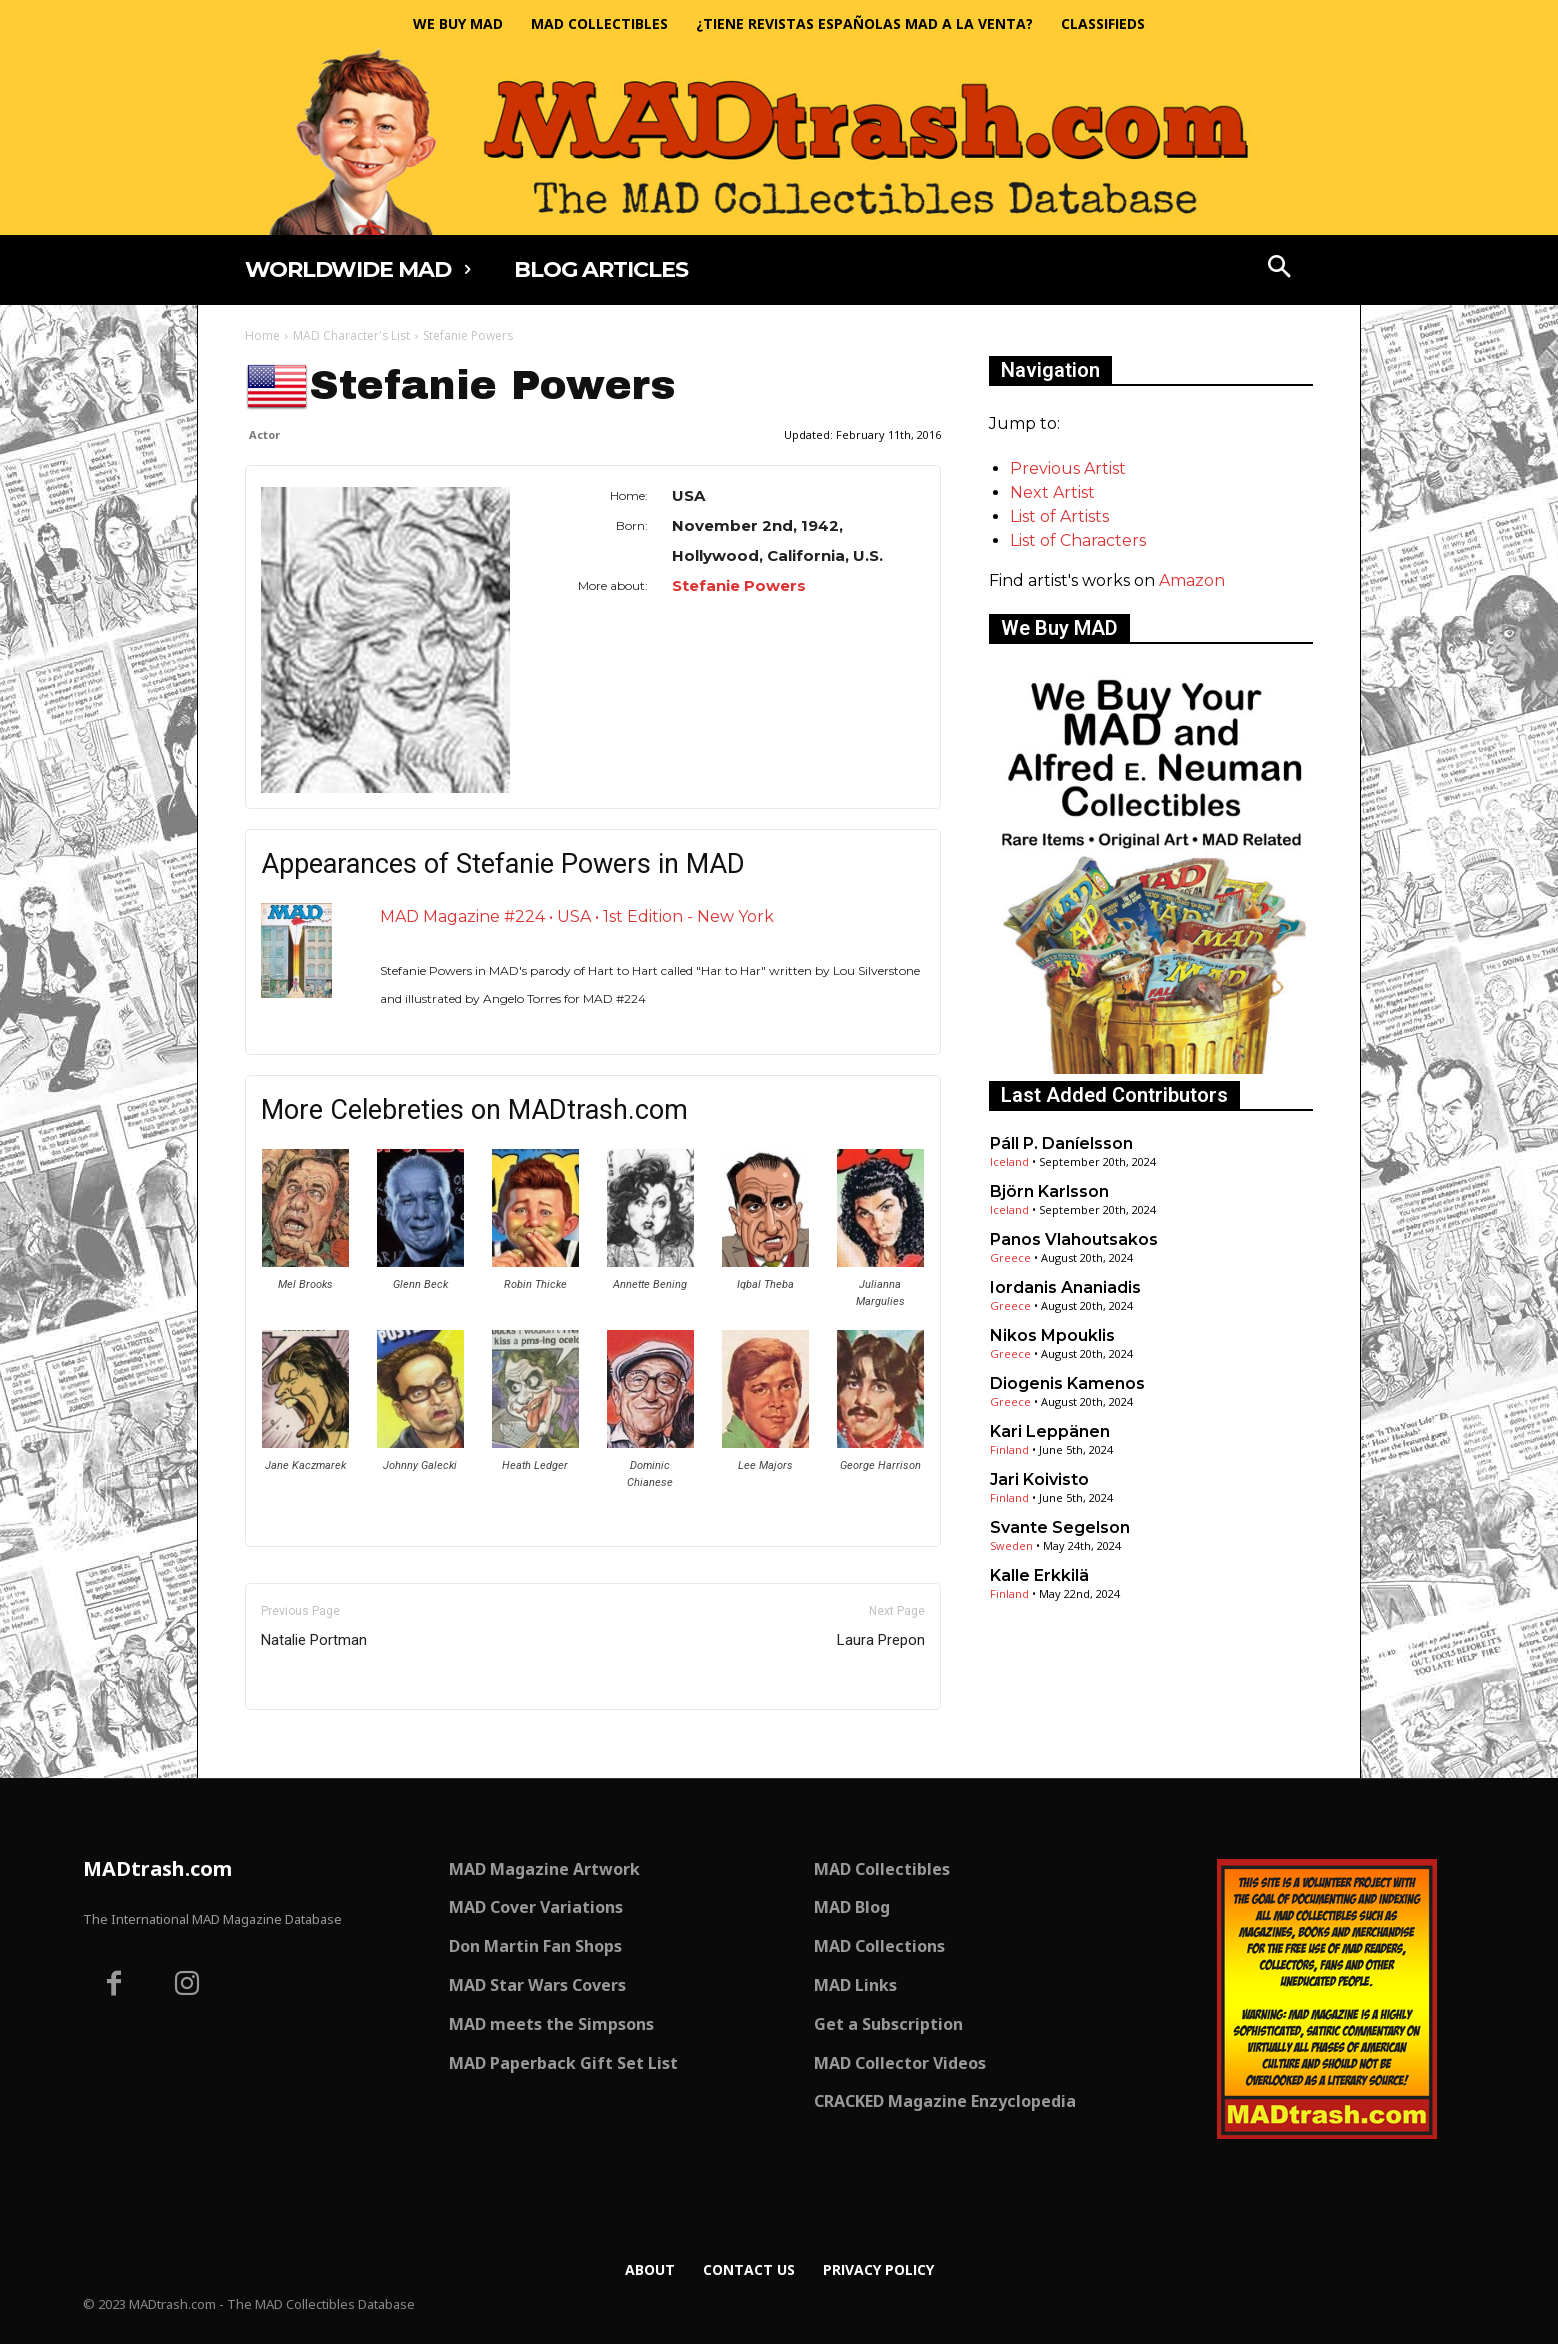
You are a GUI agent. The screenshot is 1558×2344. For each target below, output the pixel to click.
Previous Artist (1068, 468)
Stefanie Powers (739, 585)
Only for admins (314, 1743)
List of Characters (1078, 540)
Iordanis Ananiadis (1065, 1287)
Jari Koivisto (1039, 1479)
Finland (1009, 1449)
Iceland (1009, 1161)
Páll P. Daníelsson (1061, 1143)
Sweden (1011, 1545)
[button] (1280, 269)
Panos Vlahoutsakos (1074, 1239)
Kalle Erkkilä (1039, 1575)
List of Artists (1059, 516)
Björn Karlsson (1049, 1191)
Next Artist (1052, 492)
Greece (1010, 1257)
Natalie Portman (314, 1640)
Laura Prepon (881, 1640)
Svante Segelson (1060, 1527)
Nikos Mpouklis (1052, 1335)
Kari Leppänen (1050, 1431)
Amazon (1192, 580)
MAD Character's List (351, 335)
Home (262, 335)
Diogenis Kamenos (1067, 1383)
